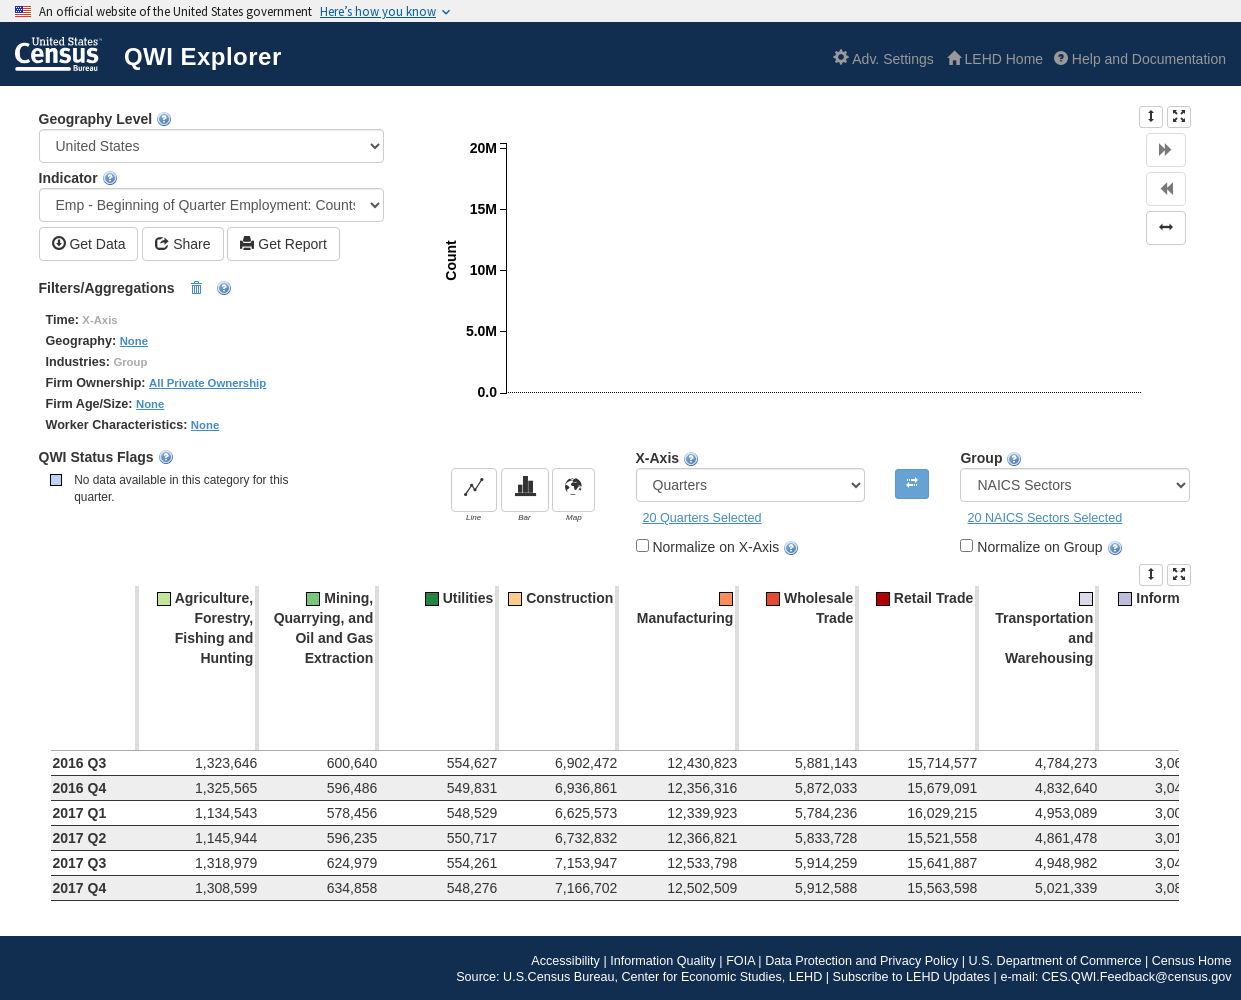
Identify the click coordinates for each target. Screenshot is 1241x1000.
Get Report (283, 243)
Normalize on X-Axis (725, 547)
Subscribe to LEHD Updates (912, 977)
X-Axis (751, 476)
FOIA (740, 961)
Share (182, 243)
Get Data (89, 243)
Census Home (1192, 961)
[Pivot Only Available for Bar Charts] (912, 484)
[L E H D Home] (995, 59)
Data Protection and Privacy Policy (861, 961)
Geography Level (212, 137)
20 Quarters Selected (702, 518)
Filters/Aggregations (136, 289)
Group (1075, 476)
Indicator (212, 196)
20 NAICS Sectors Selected (1044, 518)
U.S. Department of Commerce (1055, 961)
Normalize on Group (1049, 547)
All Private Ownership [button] (207, 383)
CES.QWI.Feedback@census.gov (1137, 977)
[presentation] (1151, 117)
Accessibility (565, 961)
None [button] (134, 341)
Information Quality (663, 961)
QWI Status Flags (106, 457)
